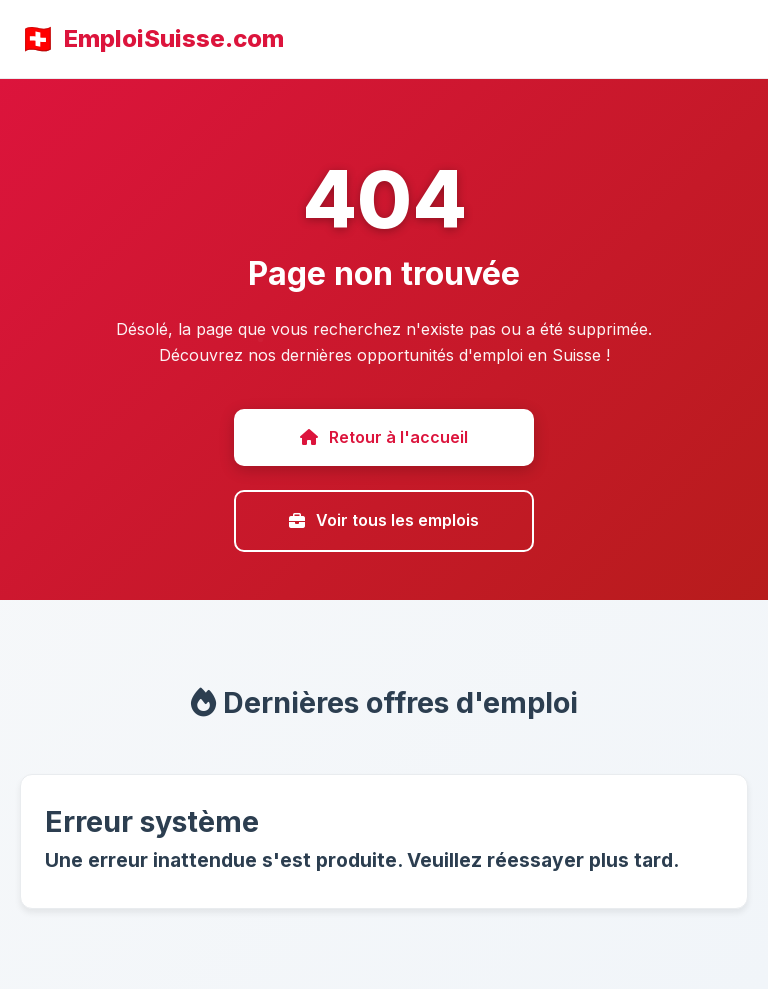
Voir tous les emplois (384, 520)
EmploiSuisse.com (174, 38)
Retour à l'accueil (384, 437)
